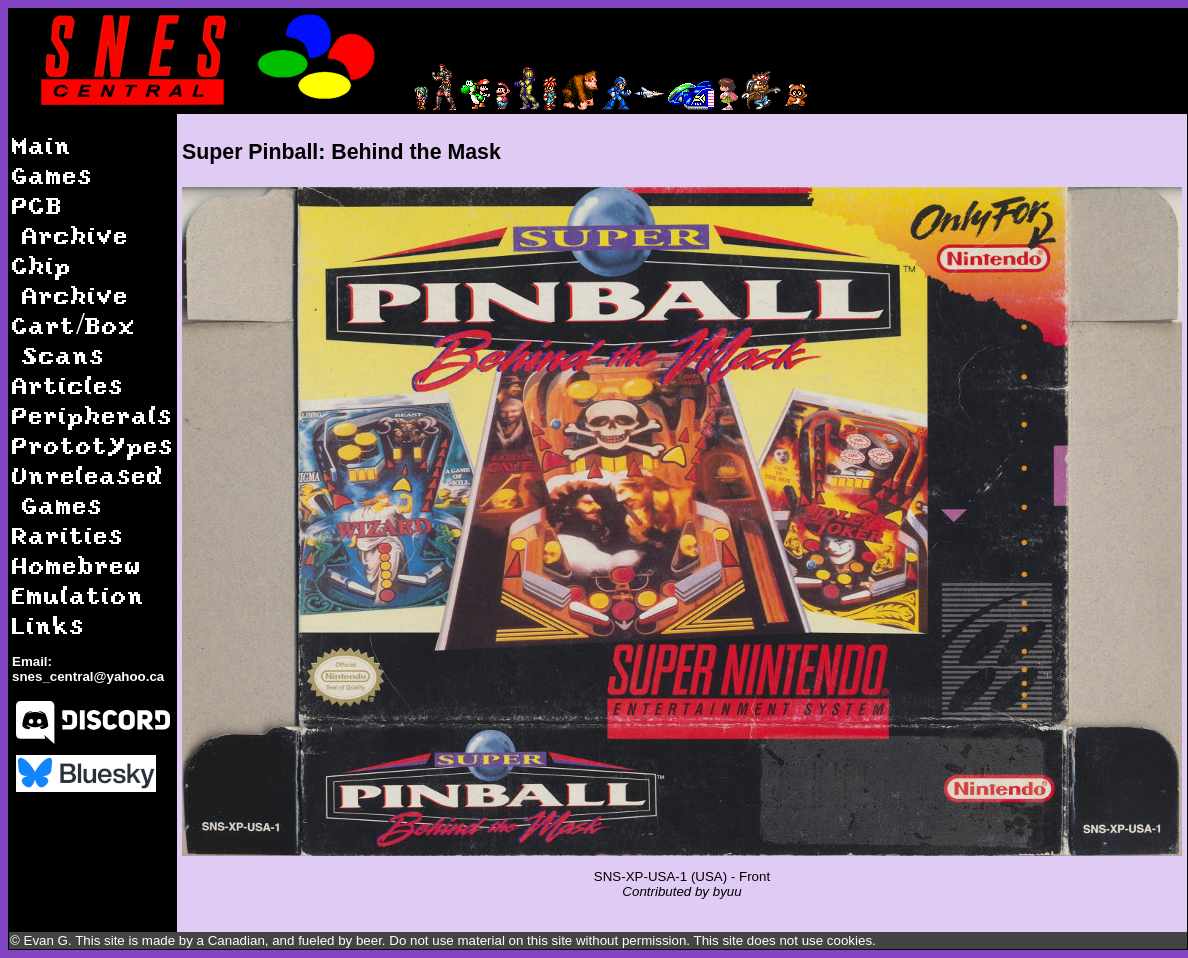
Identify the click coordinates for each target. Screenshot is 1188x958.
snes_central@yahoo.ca (88, 676)
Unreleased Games (88, 489)
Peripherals (92, 414)
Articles (68, 384)
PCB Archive (70, 219)
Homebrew (77, 564)
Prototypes (93, 444)
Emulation (78, 594)
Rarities (68, 534)
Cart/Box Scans (74, 339)
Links (48, 624)
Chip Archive (70, 279)
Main (42, 144)
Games (52, 174)
